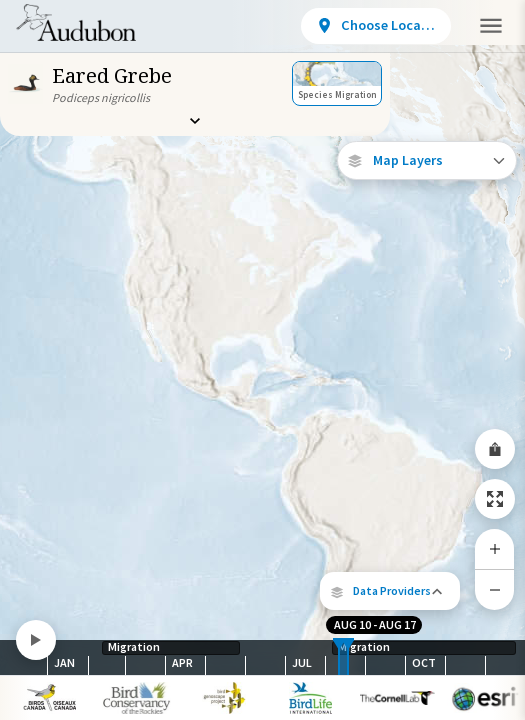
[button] (390, 591)
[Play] (36, 640)
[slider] (339, 657)
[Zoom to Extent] (495, 499)
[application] (262, 360)
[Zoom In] (495, 549)
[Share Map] (495, 449)
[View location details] (376, 26)
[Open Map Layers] (427, 160)
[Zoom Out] (495, 589)
